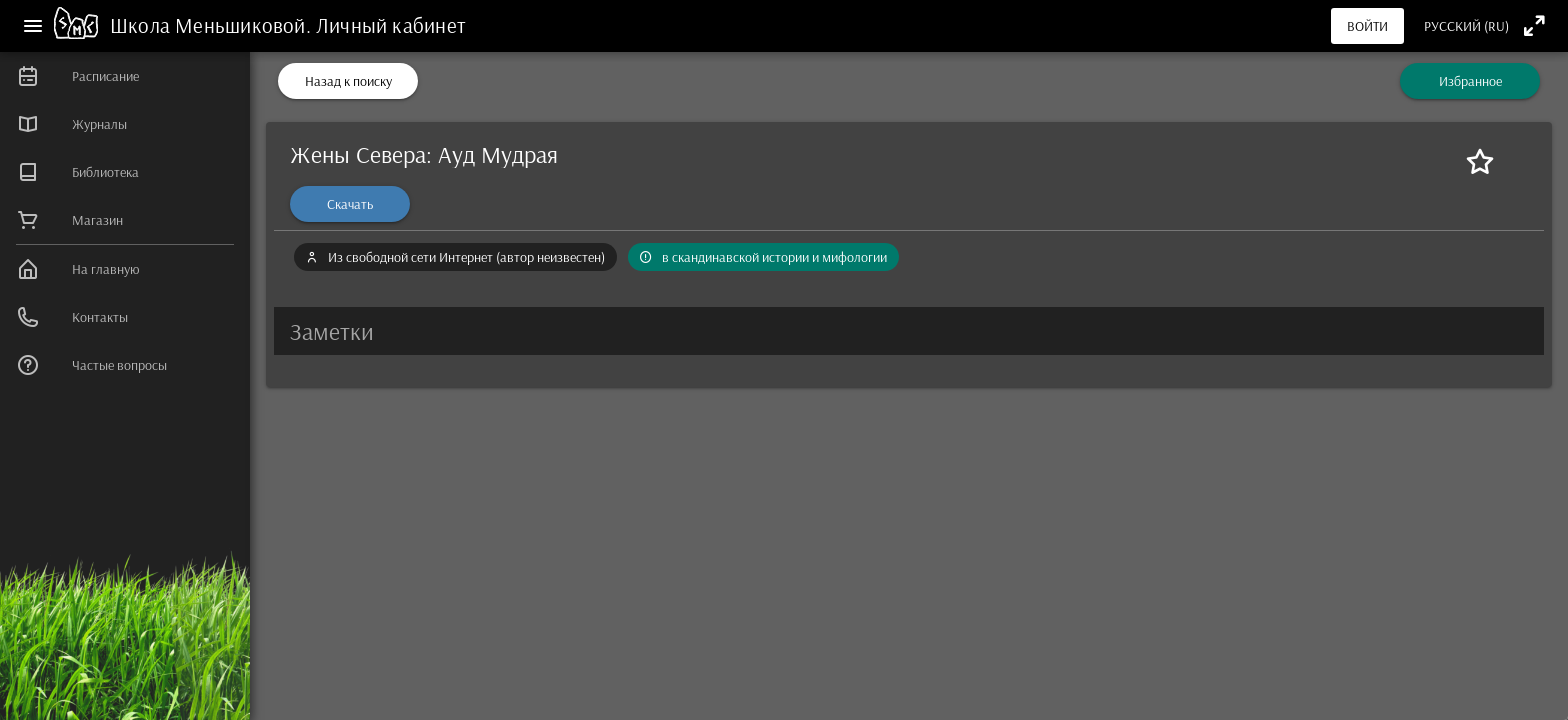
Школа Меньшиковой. (213, 25)
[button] (909, 331)
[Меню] (33, 26)
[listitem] (125, 76)
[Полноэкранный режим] (1534, 25)
